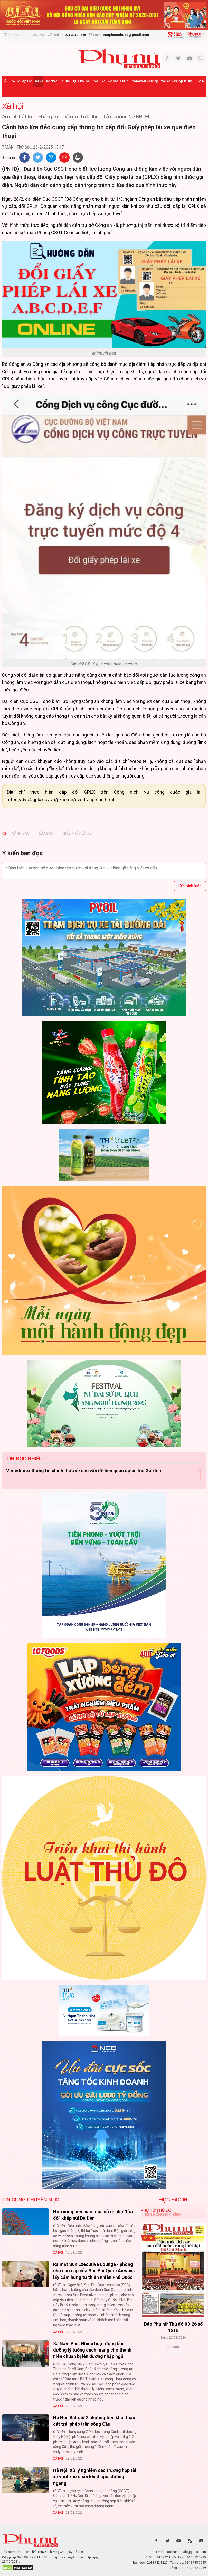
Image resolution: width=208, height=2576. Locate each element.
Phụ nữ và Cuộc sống (143, 81)
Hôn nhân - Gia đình (57, 81)
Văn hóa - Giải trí (118, 81)
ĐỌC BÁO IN (173, 2199)
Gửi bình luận (190, 885)
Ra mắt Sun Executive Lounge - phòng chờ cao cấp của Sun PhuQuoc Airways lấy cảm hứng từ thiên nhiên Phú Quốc (94, 2271)
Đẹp (102, 81)
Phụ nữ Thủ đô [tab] (156, 2210)
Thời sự (14, 81)
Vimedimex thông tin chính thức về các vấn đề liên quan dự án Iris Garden (83, 1470)
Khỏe (95, 81)
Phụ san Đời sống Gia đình (176, 81)
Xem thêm (173, 2356)
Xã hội (38, 81)
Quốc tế (199, 81)
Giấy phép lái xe (77, 833)
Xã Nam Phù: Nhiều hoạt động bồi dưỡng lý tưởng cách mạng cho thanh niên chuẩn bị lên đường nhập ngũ (92, 2350)
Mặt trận (26, 81)
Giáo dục (83, 81)
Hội (74, 81)
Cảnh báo (21, 833)
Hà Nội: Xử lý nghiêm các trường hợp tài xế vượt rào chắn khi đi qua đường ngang (94, 2476)
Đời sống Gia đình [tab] (163, 2214)
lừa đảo (46, 833)
